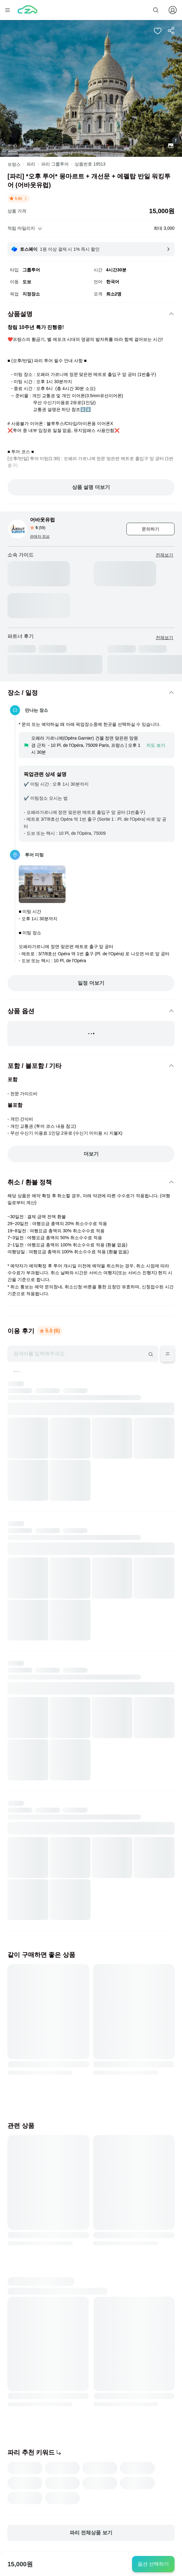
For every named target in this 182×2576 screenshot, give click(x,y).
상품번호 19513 (90, 164)
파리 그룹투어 (55, 164)
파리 (31, 164)
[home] (27, 10)
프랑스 (14, 164)
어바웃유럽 (42, 519)
